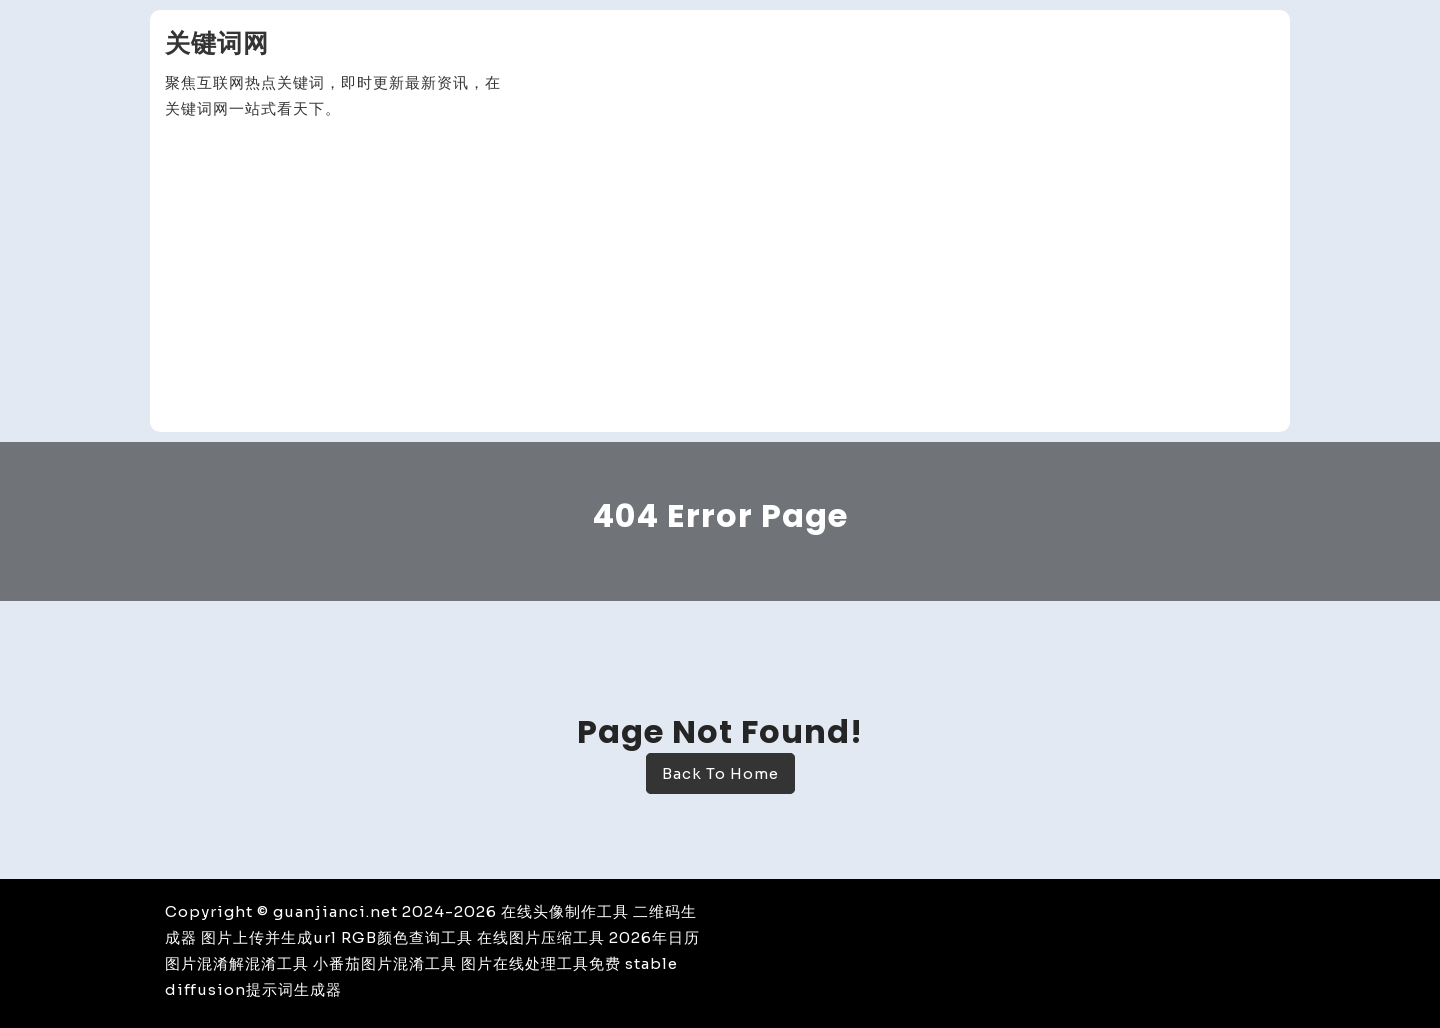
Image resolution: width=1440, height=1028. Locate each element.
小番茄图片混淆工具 (385, 963)
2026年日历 (654, 937)
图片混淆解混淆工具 (237, 963)
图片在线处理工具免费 (541, 963)
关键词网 (217, 43)
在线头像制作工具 (565, 911)
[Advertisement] (720, 277)
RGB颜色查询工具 (407, 937)
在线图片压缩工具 (541, 937)
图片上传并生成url (269, 937)
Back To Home (720, 773)
